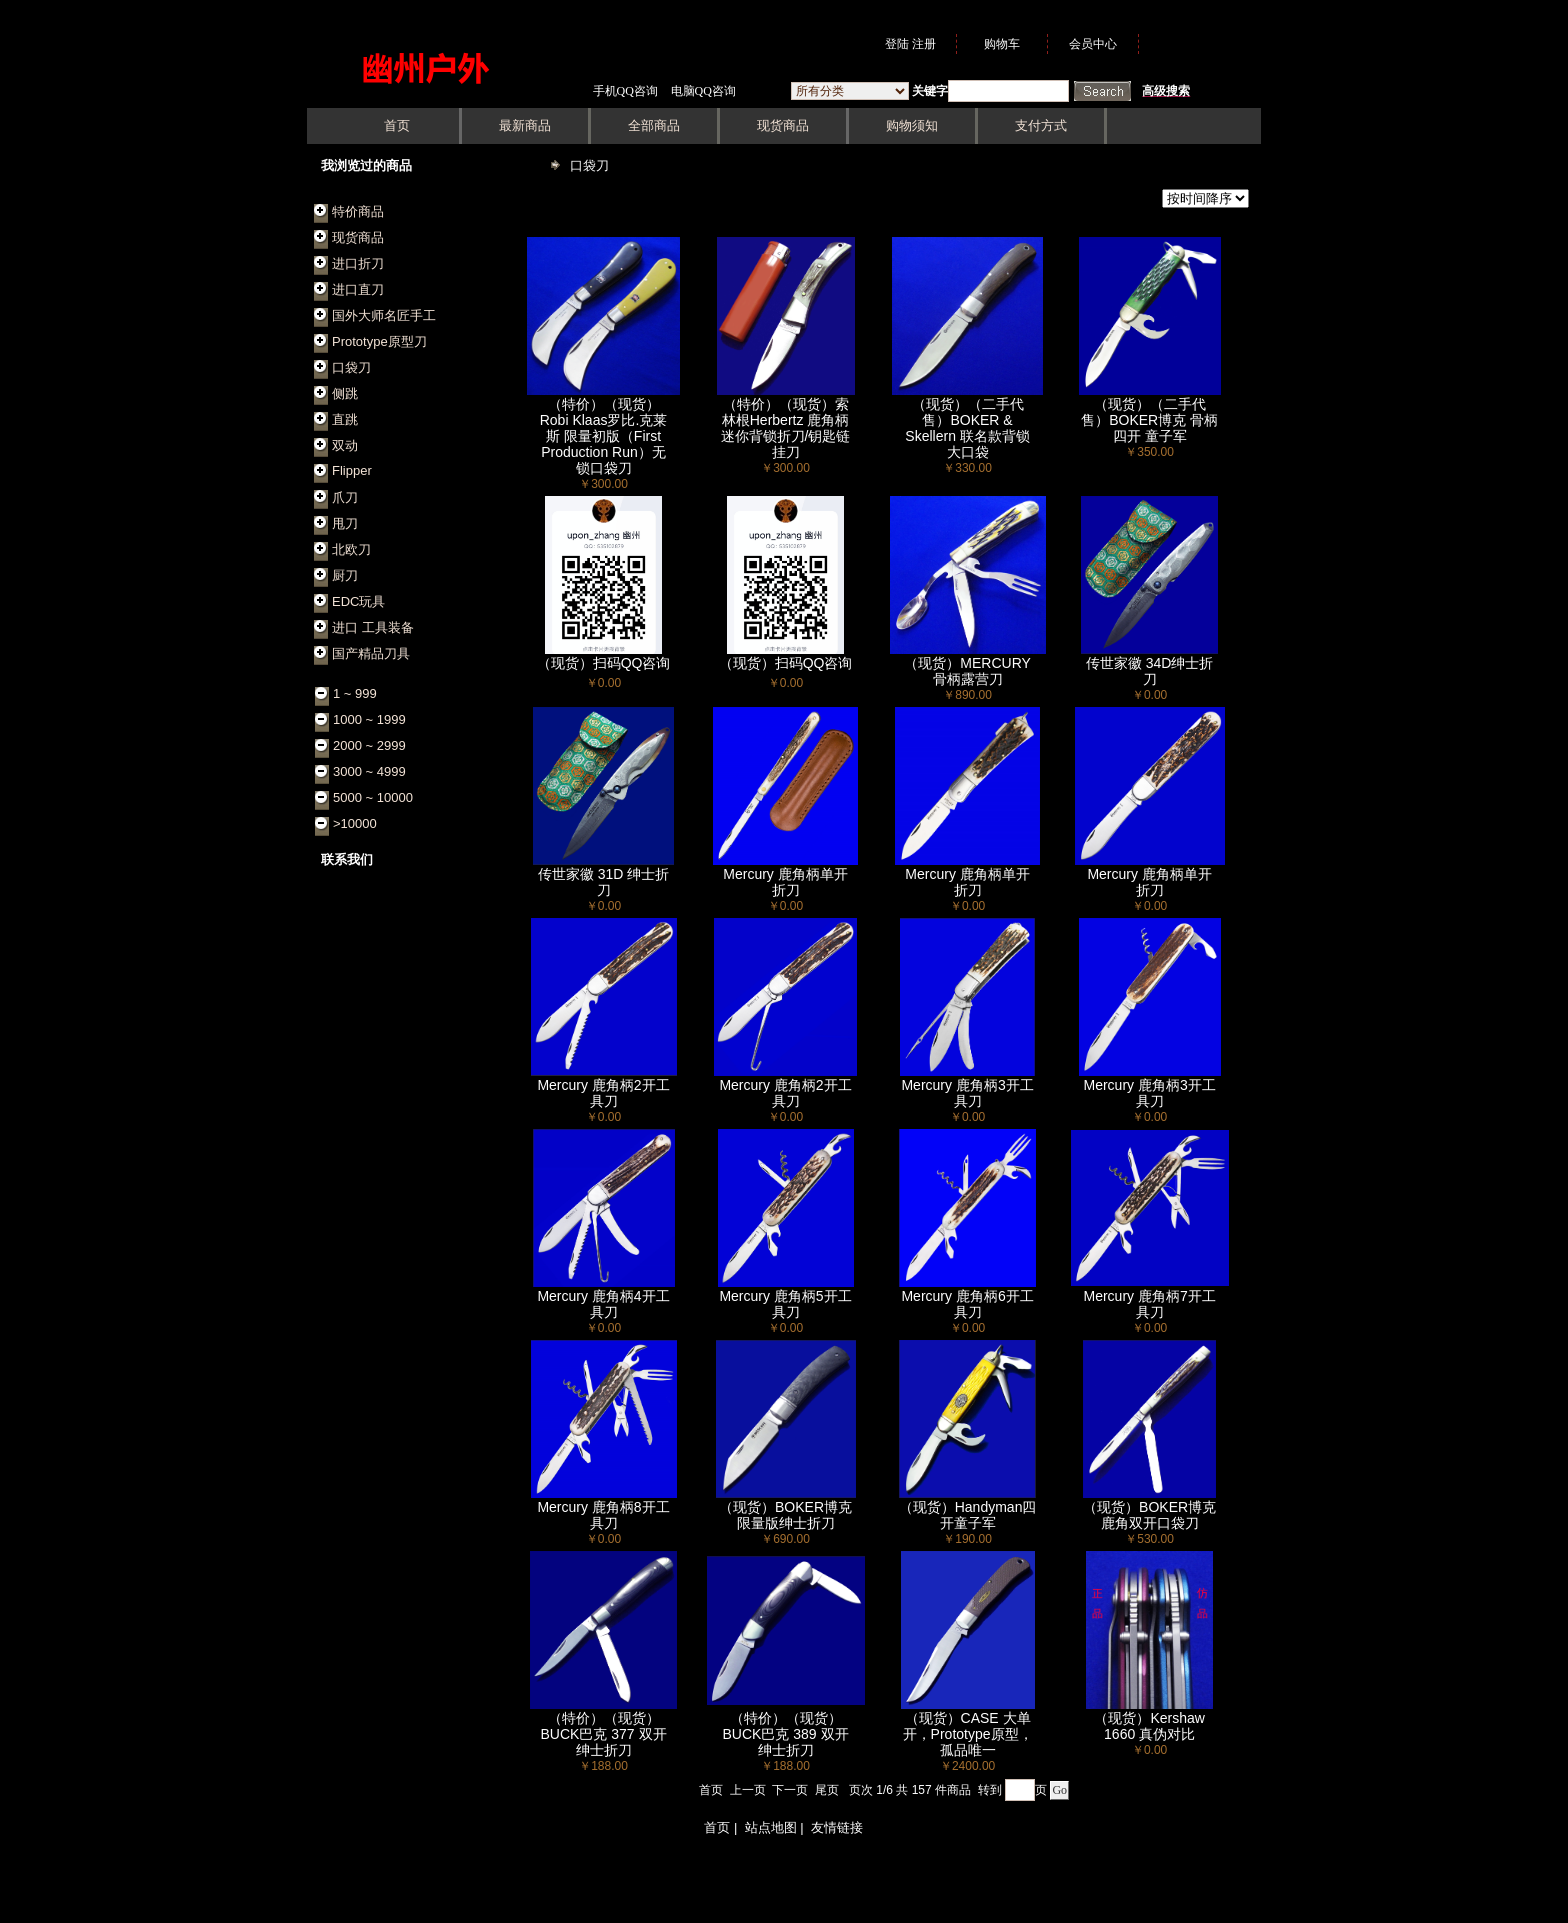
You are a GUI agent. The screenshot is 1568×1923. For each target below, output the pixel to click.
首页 (711, 1790)
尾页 (827, 1790)
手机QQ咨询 (625, 91)
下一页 (790, 1790)
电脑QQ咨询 (703, 91)
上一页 (748, 1790)
